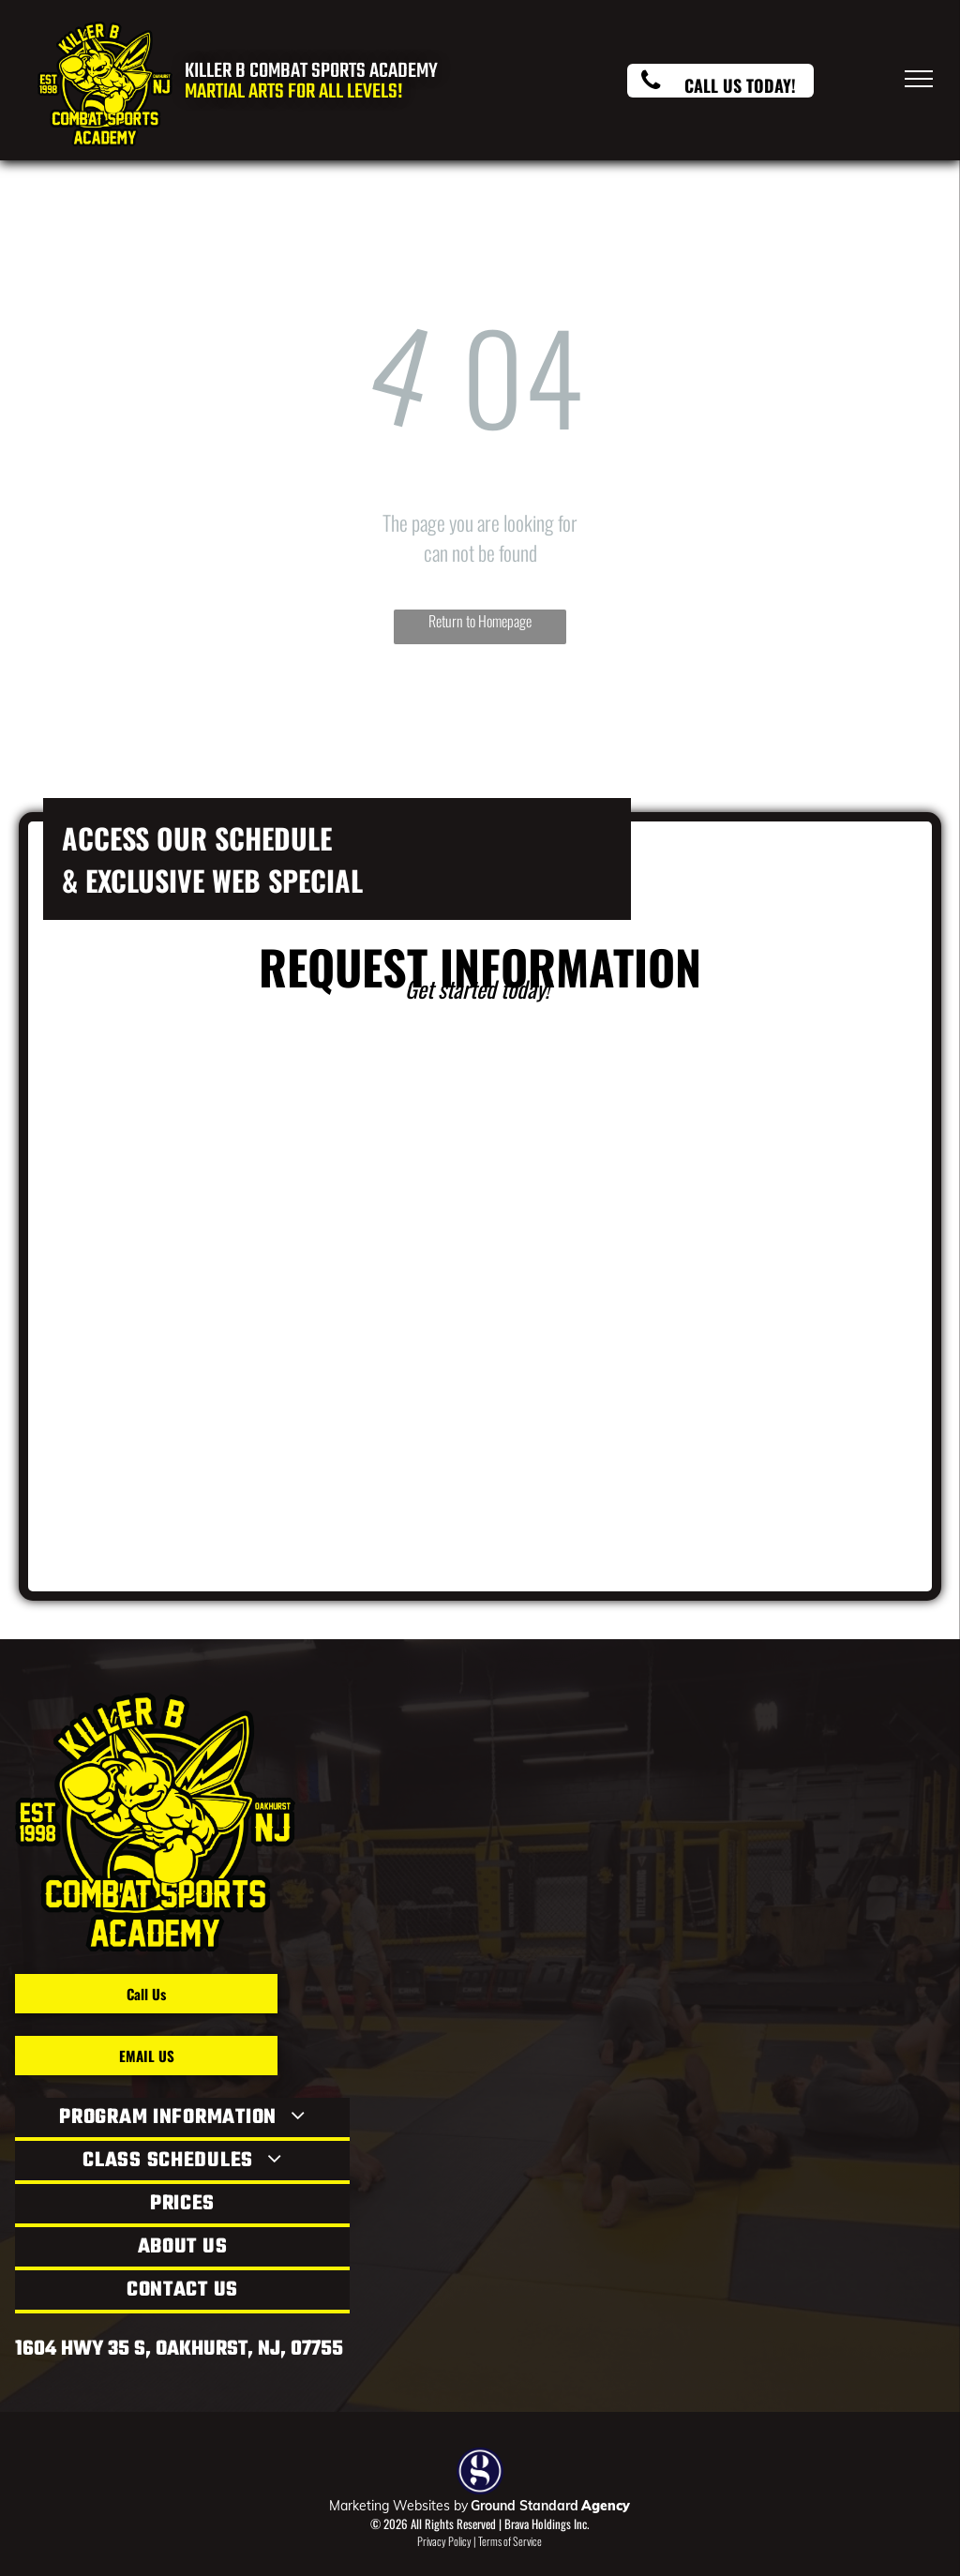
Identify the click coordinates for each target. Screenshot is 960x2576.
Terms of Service (510, 2541)
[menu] (918, 78)
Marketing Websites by (398, 2505)
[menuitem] (182, 2119)
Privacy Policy (444, 2541)
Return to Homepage (480, 621)
